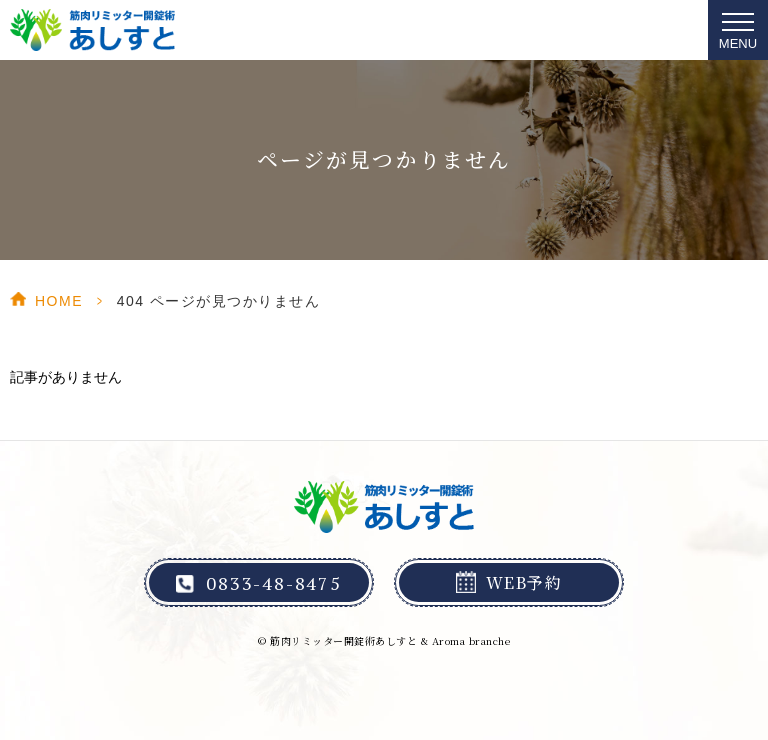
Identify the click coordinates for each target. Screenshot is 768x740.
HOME (59, 301)
